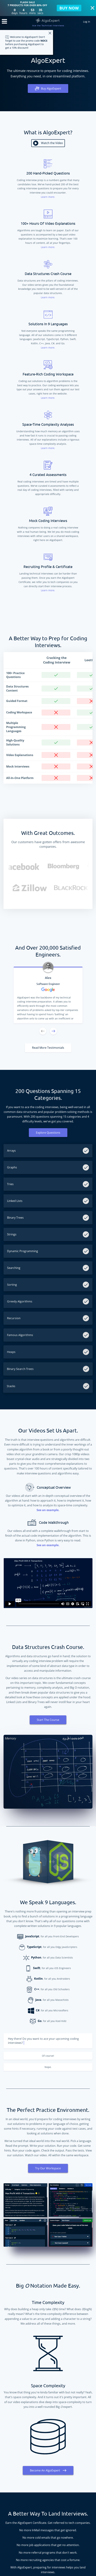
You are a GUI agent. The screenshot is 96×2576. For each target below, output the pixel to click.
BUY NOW (69, 8)
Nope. (48, 2067)
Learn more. (48, 196)
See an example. (48, 1510)
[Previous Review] (42, 1031)
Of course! (48, 2055)
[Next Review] (53, 1031)
